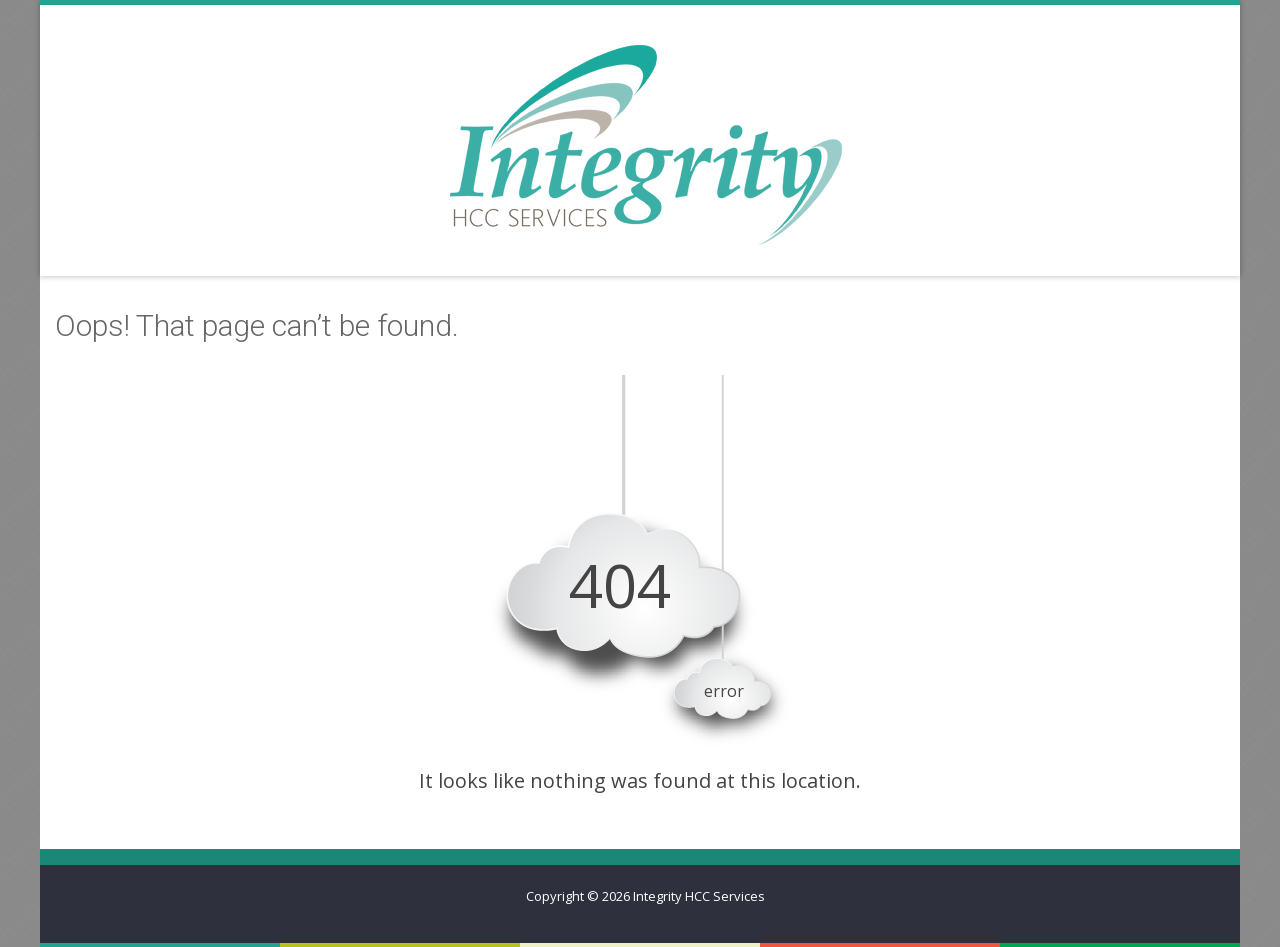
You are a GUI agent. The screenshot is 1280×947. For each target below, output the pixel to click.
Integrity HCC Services (699, 896)
